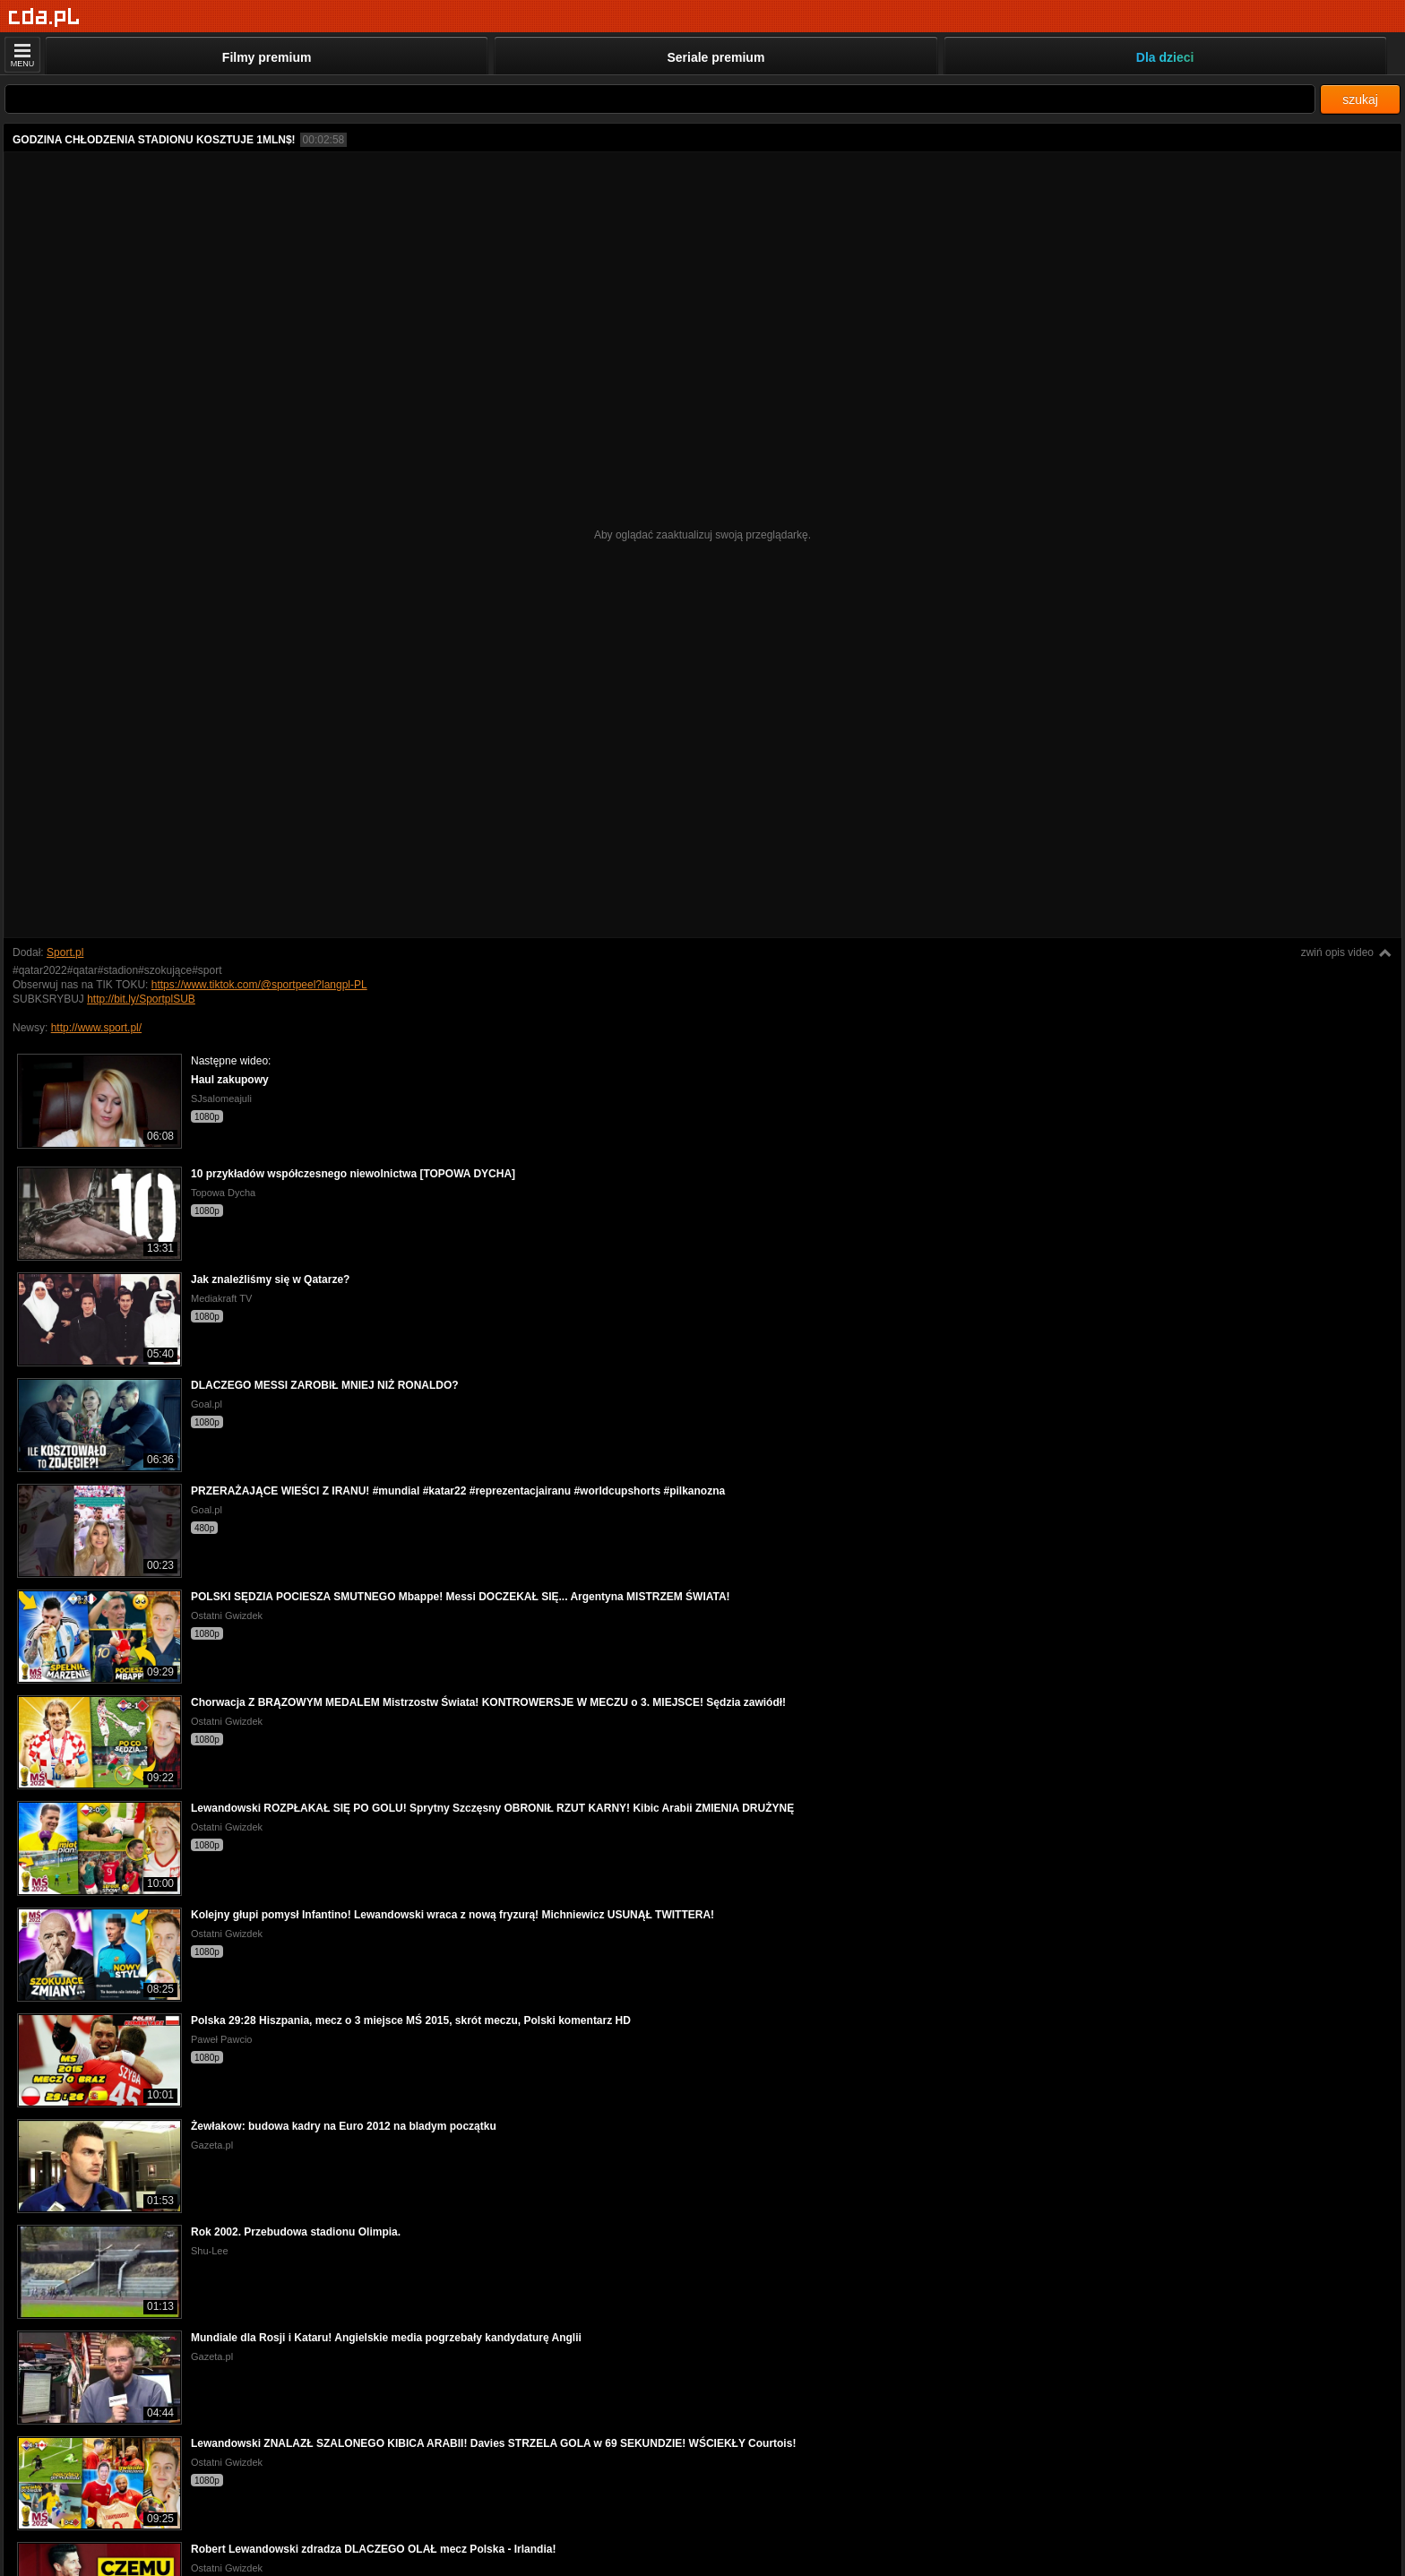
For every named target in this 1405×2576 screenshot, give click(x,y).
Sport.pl (65, 952)
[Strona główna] (44, 17)
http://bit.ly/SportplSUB (141, 999)
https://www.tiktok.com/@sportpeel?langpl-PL (259, 984)
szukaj (1360, 99)
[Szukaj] (659, 99)
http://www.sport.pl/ (96, 1027)
